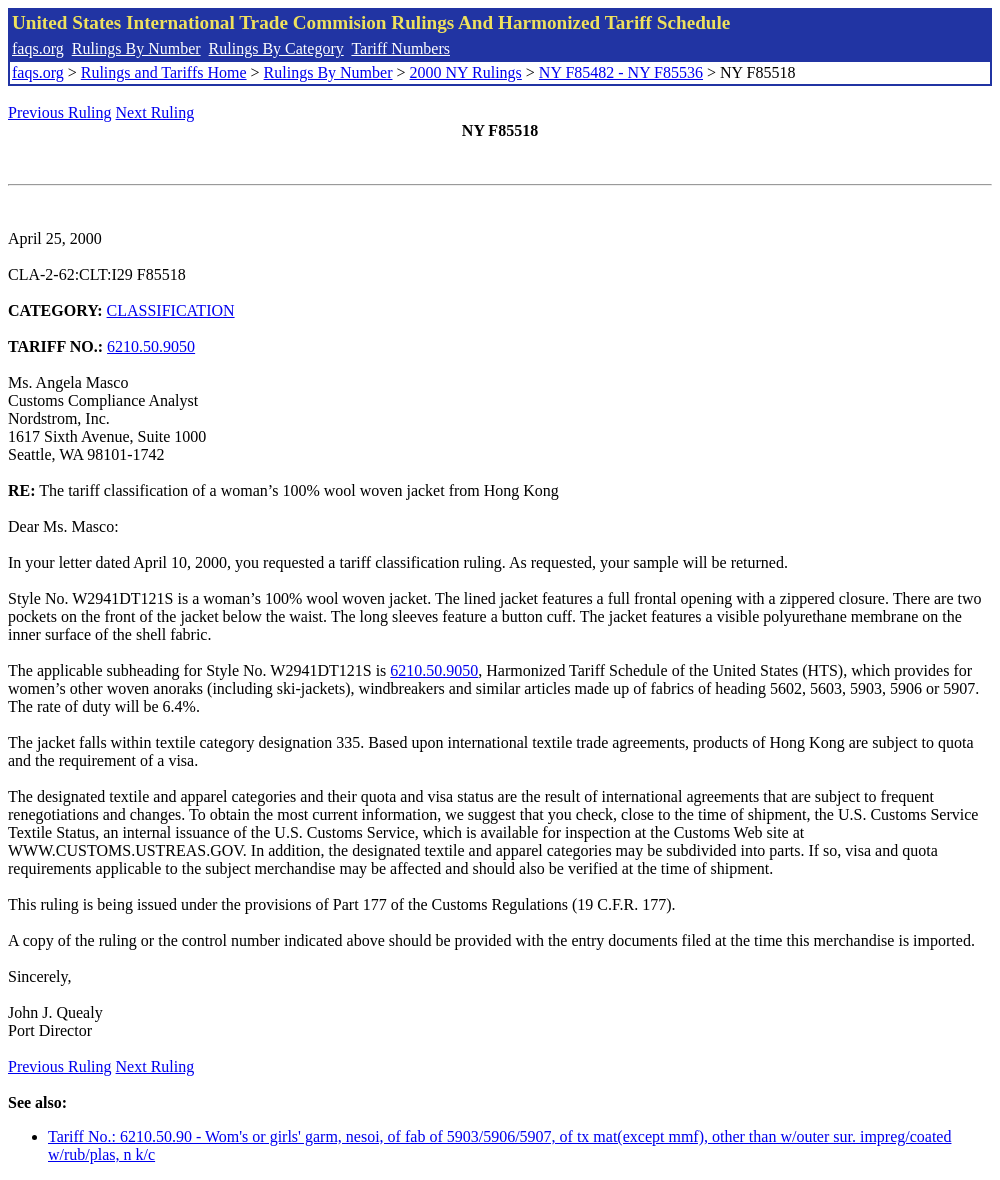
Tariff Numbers (400, 48)
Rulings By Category (276, 48)
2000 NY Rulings (466, 72)
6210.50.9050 (151, 346)
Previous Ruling (60, 112)
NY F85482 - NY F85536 (621, 72)
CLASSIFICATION (171, 310)
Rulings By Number (136, 48)
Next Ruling (155, 112)
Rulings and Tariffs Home (164, 72)
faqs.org (38, 48)
